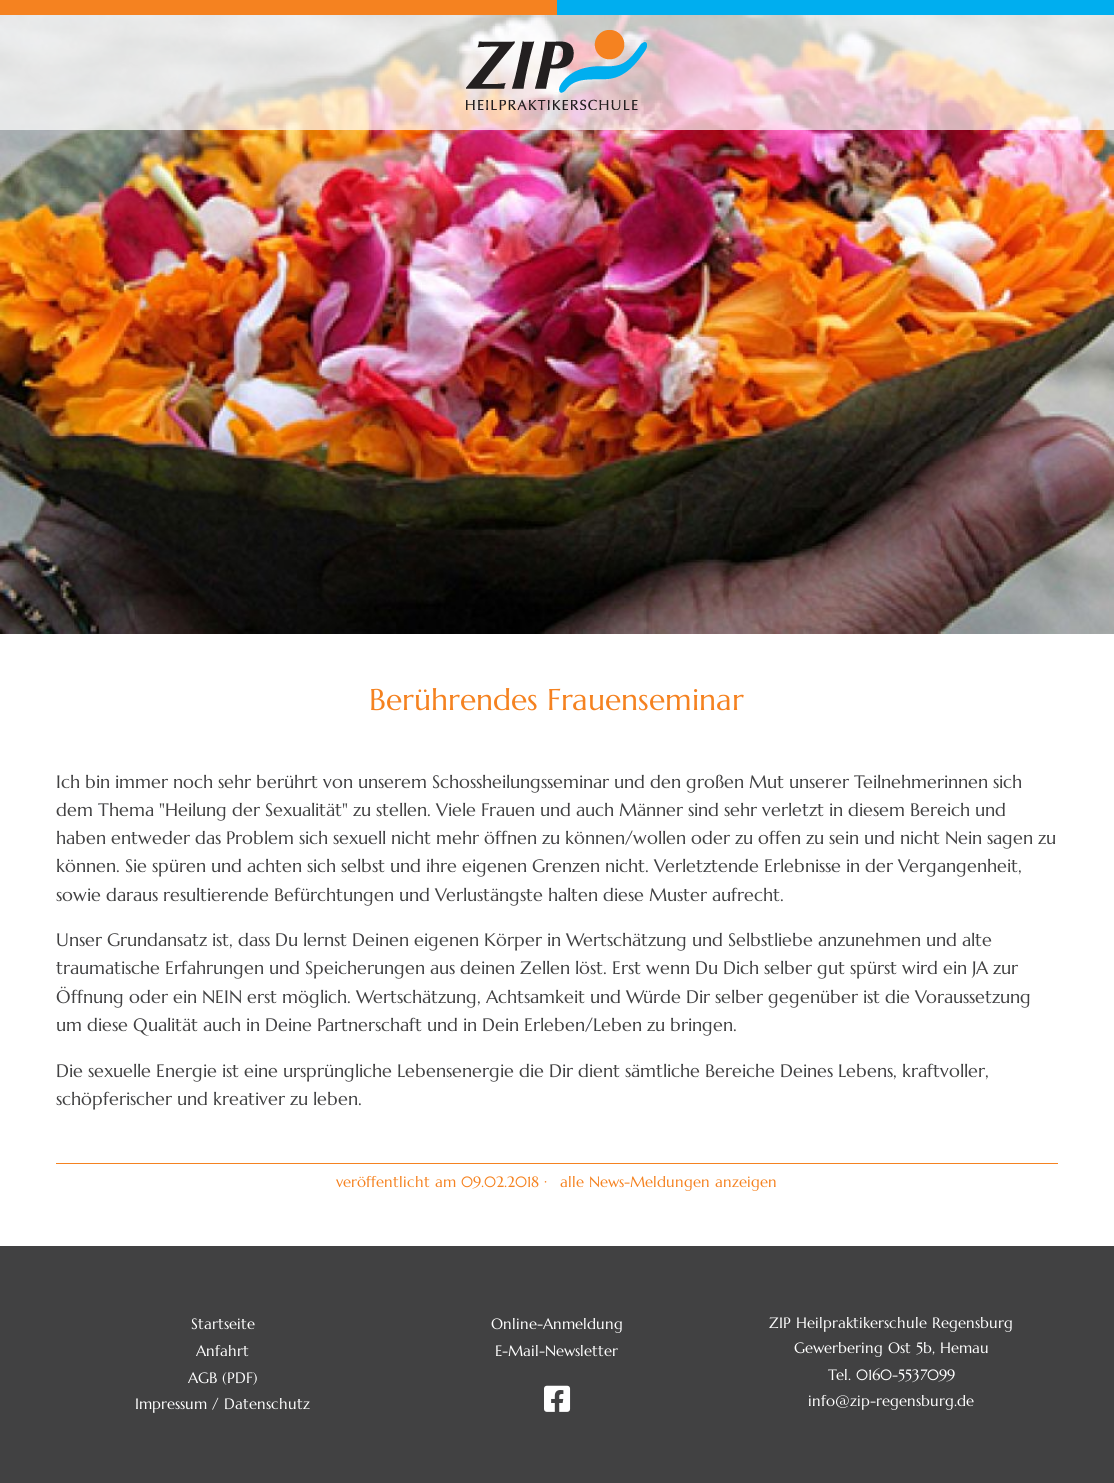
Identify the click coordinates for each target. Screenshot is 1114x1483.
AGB (202, 1377)
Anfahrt (222, 1350)
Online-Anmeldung (557, 1323)
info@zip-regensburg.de (891, 1400)
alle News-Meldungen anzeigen (668, 1181)
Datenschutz (267, 1403)
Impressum (171, 1403)
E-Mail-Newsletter (556, 1350)
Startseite (223, 1323)
